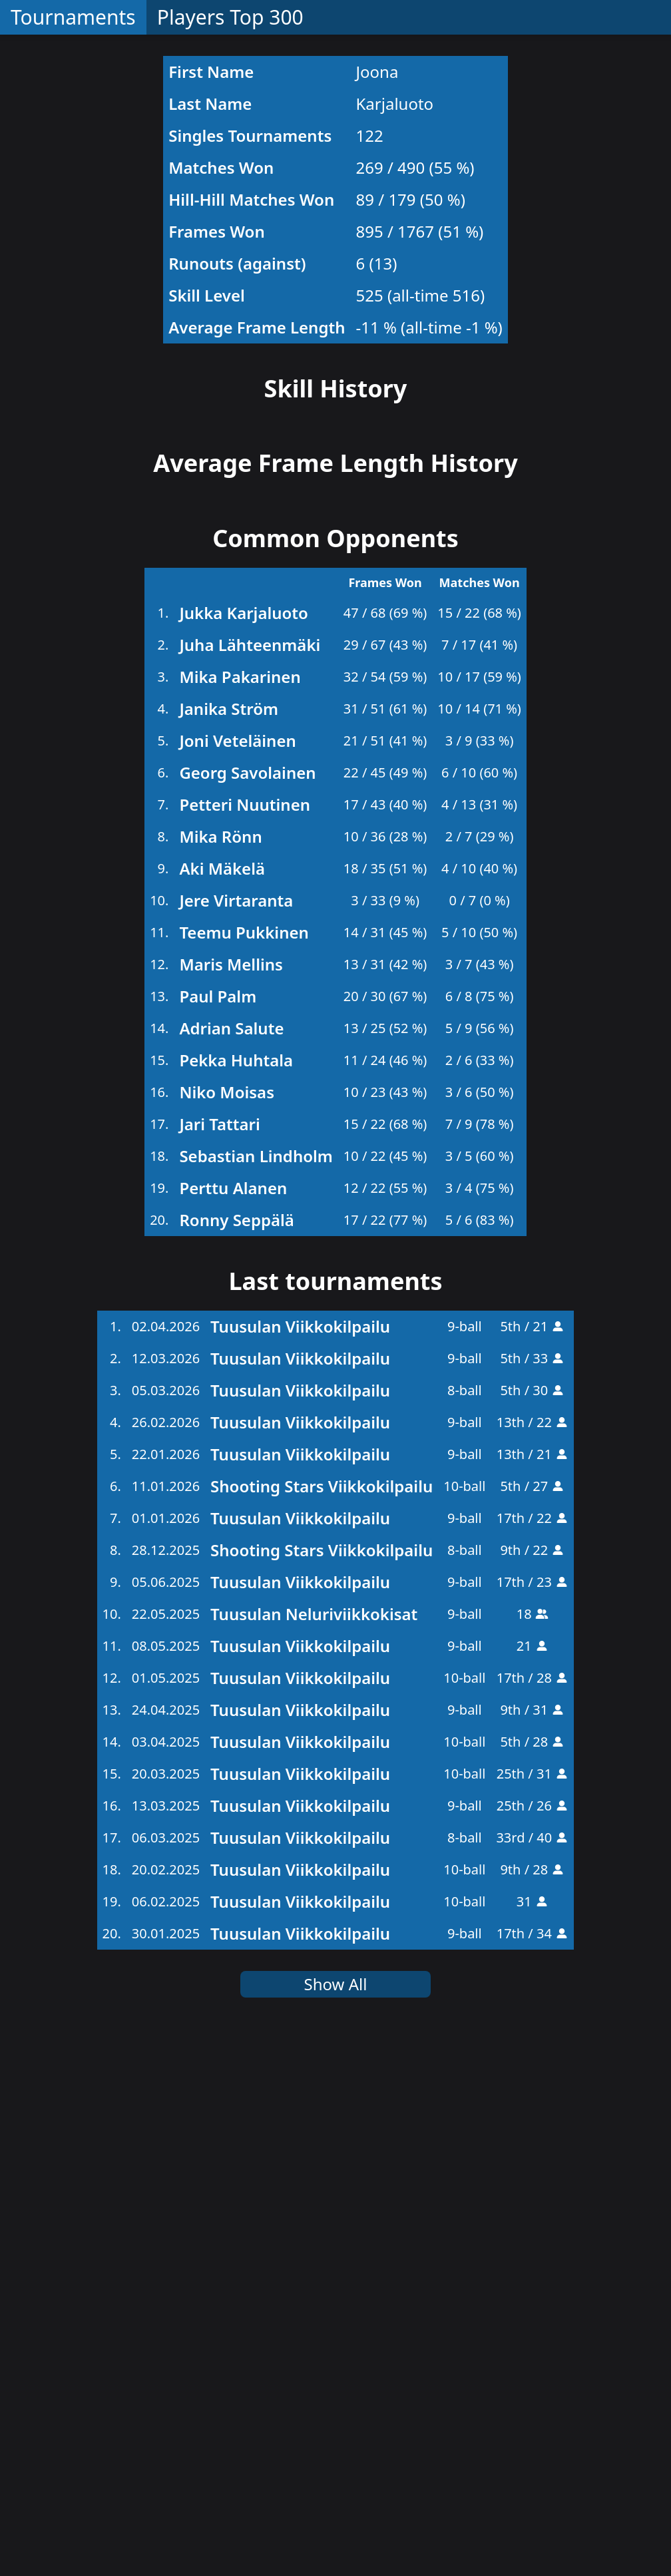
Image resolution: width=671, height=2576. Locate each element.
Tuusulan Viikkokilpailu (300, 1862)
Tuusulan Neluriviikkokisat (313, 2150)
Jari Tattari (219, 1660)
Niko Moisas (226, 1628)
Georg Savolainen (247, 1308)
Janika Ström (228, 1244)
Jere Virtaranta (236, 1436)
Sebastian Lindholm (255, 1692)
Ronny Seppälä (236, 1756)
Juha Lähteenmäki (249, 1180)
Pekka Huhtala (236, 1596)
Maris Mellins (230, 1500)
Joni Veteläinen (237, 1276)
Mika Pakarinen (239, 1212)
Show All (335, 2520)
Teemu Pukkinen (243, 1468)
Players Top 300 (230, 17)
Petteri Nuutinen (244, 1340)
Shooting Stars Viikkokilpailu (321, 2022)
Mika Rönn (220, 1372)
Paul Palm (217, 1532)
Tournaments (73, 17)
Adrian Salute (231, 1564)
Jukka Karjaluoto (243, 1149)
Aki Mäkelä (222, 1404)
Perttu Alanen (233, 1724)
